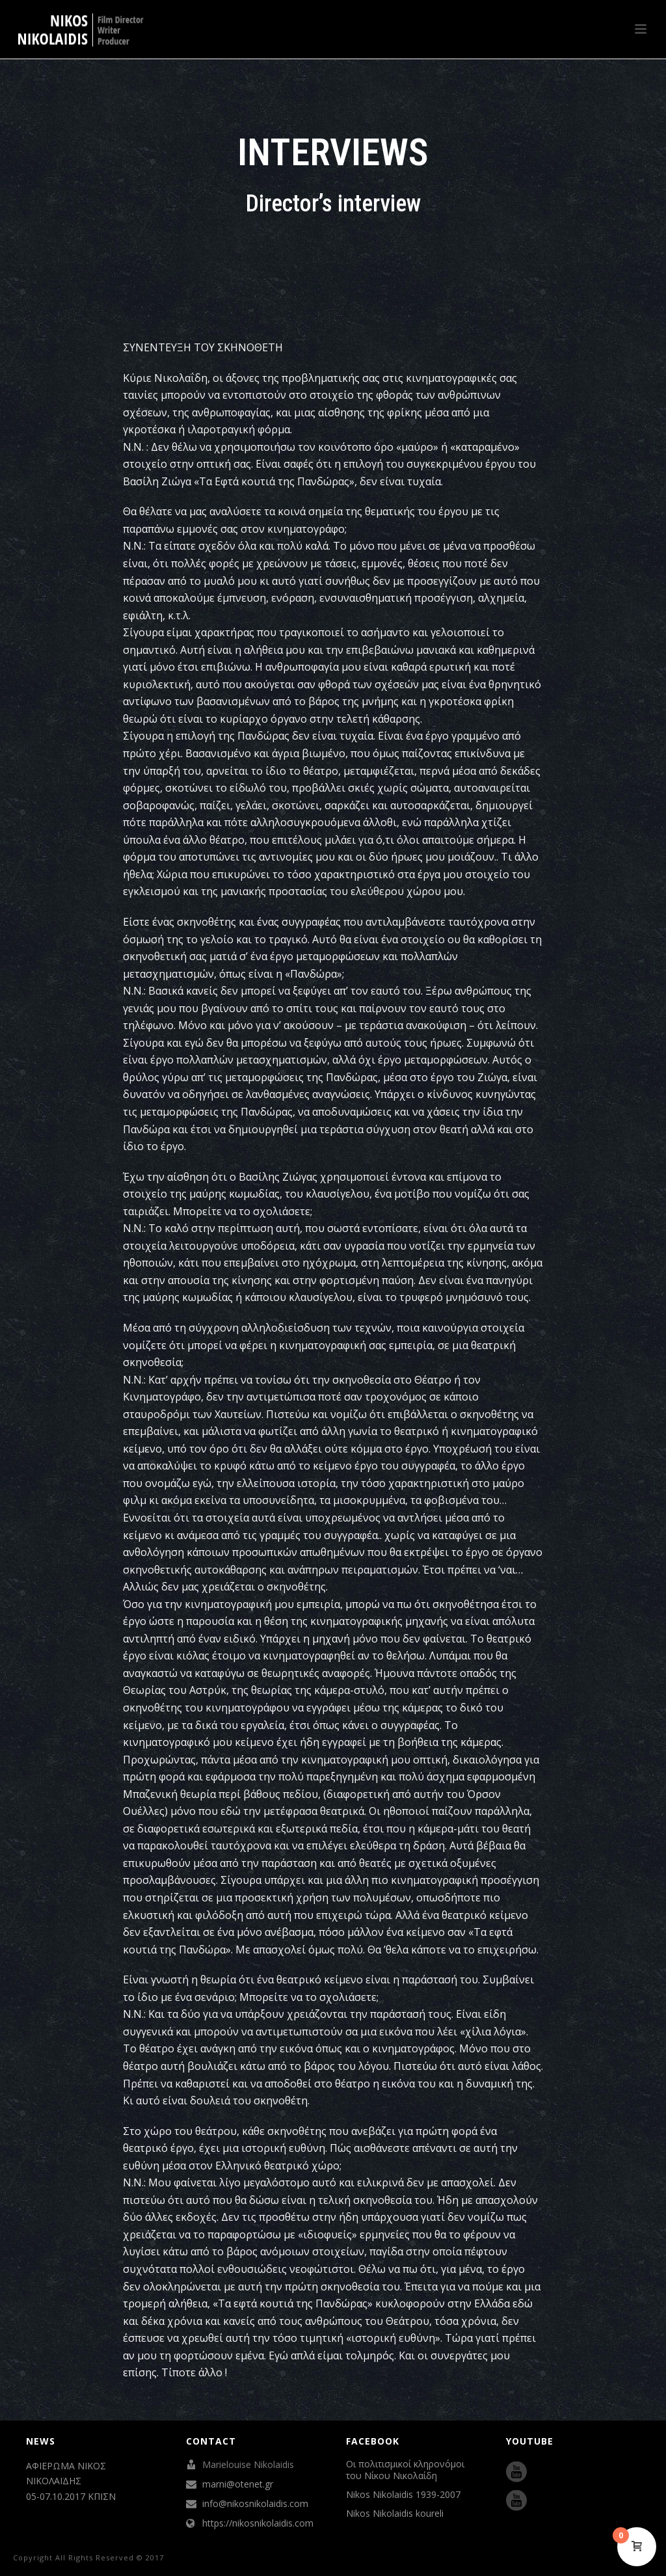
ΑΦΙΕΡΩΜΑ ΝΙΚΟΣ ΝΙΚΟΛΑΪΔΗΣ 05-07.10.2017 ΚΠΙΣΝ (71, 2481)
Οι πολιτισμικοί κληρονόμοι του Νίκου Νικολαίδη (405, 2470)
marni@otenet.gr (237, 2484)
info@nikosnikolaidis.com (255, 2504)
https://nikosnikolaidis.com (257, 2523)
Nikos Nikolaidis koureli (395, 2513)
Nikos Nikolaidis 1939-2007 (403, 2495)
